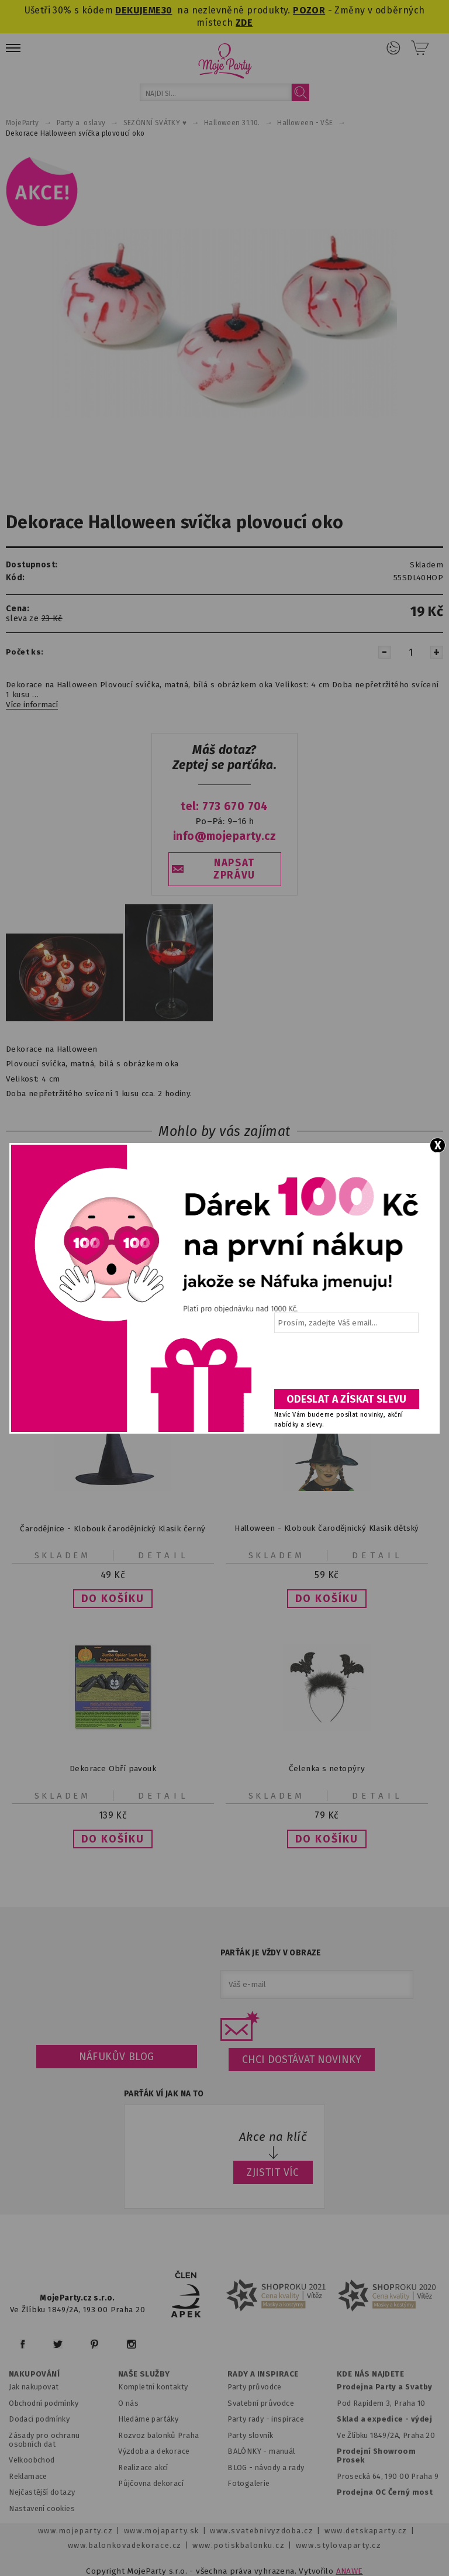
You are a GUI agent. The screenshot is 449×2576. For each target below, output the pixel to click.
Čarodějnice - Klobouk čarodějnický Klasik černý (112, 1528)
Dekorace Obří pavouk (113, 1768)
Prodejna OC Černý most (385, 2492)
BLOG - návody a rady (265, 2467)
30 (166, 10)
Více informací (32, 705)
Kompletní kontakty (153, 2386)
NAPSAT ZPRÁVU (234, 869)
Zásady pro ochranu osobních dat (44, 2439)
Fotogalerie (248, 2483)
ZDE (244, 22)
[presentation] (345, 1365)
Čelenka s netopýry (327, 1768)
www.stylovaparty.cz (338, 2545)
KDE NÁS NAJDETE (370, 2374)
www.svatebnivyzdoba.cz (261, 2530)
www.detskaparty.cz (365, 2530)
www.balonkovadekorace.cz (125, 2545)
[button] (113, 1598)
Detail (163, 1555)
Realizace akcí (143, 2467)
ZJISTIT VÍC (273, 2172)
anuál (285, 2451)
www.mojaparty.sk (161, 2530)
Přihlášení (393, 48)
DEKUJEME (138, 10)
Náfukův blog (116, 2056)
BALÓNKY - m (251, 2451)
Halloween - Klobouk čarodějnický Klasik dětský (326, 1528)
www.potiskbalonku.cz (238, 2545)
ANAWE (349, 2571)
